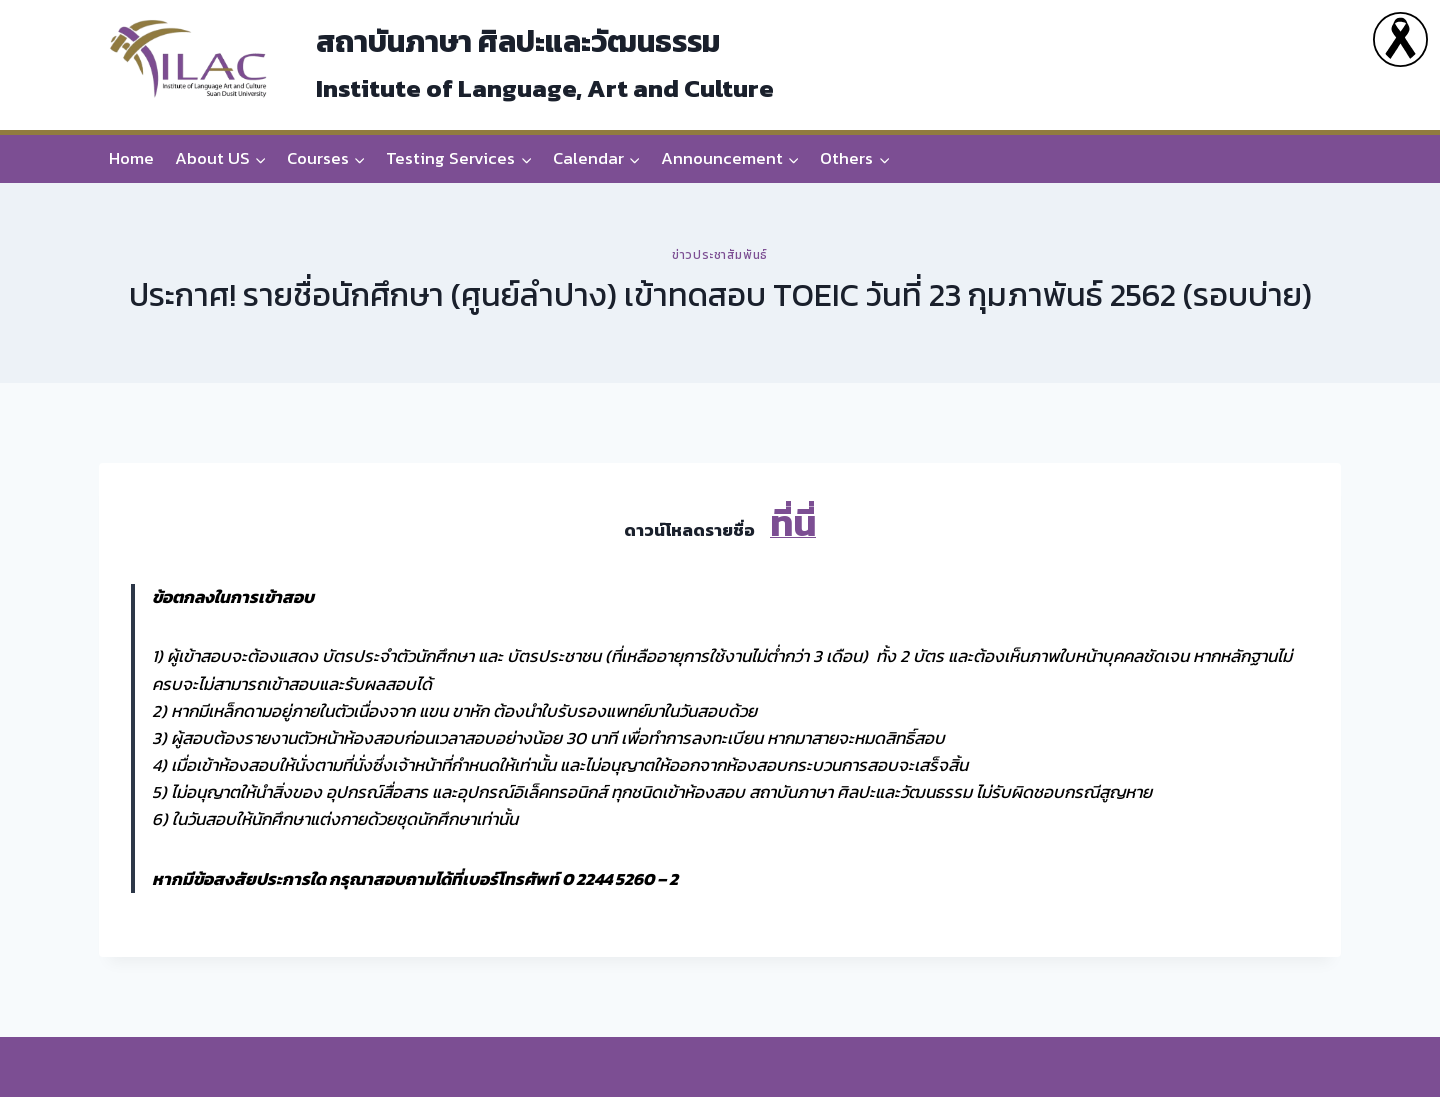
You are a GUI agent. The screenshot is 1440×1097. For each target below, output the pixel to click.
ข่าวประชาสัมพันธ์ (720, 255)
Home (131, 158)
